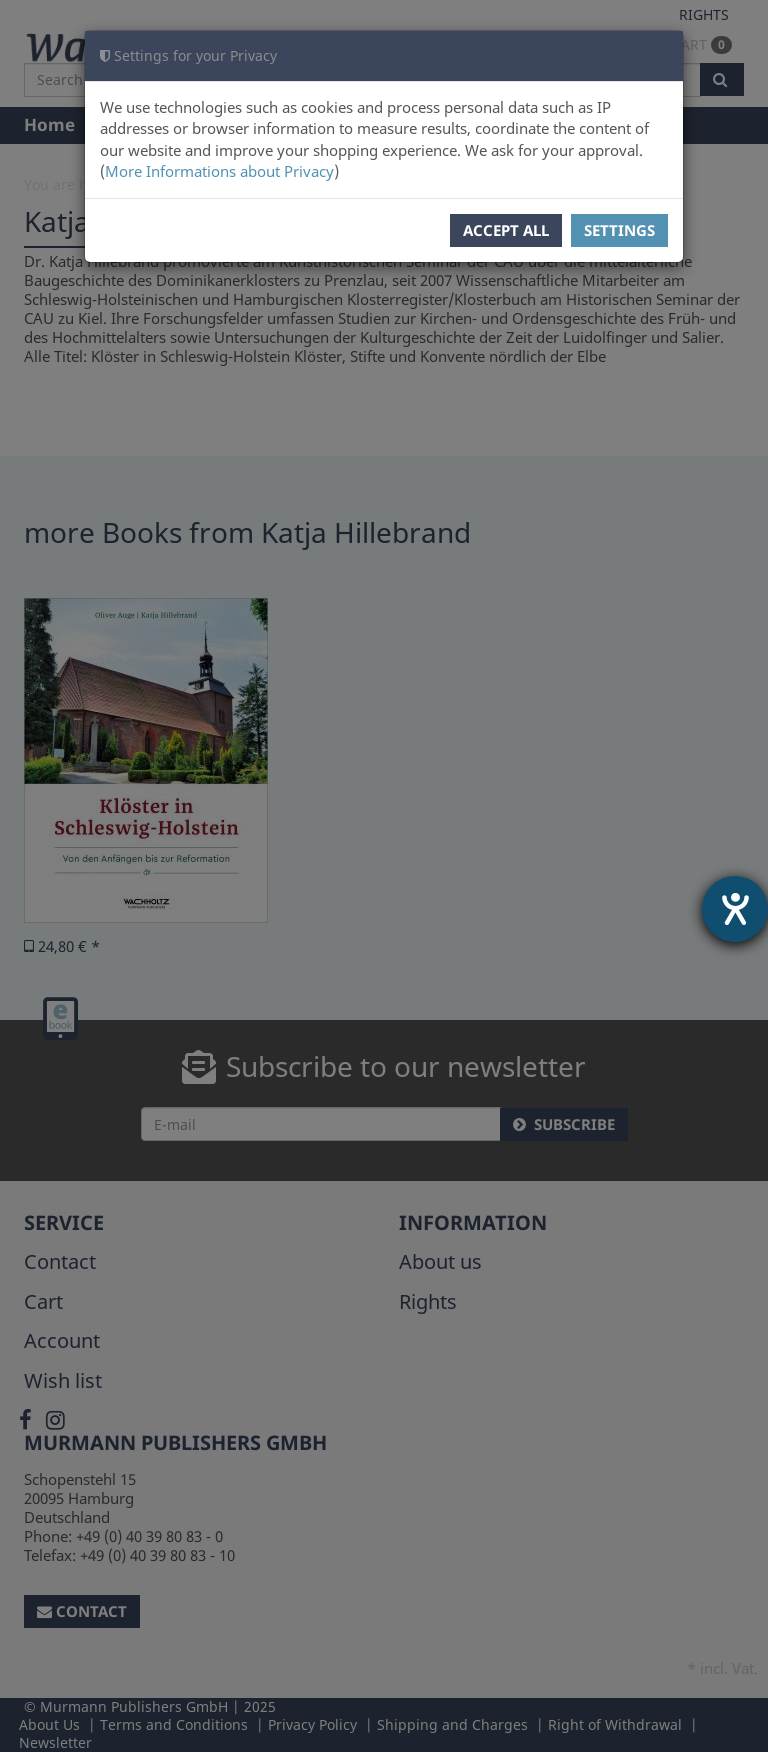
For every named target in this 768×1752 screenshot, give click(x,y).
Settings (619, 230)
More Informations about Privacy (219, 171)
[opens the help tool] (735, 909)
